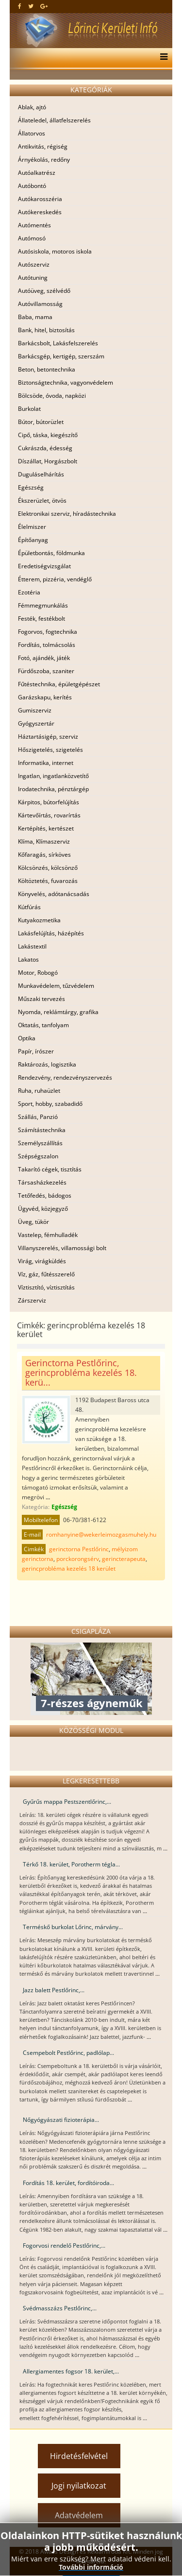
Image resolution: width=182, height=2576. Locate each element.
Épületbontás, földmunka (51, 553)
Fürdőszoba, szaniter (46, 671)
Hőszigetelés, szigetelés (50, 750)
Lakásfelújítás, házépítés (51, 933)
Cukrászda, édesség (45, 448)
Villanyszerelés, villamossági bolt (62, 1248)
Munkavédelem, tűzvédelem (56, 986)
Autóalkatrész (36, 173)
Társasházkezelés (42, 1182)
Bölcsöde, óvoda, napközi (52, 395)
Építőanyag (33, 540)
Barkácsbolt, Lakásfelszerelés (58, 343)
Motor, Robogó (38, 972)
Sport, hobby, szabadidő (50, 1104)
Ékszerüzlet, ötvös (42, 500)
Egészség (31, 487)
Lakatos (28, 959)
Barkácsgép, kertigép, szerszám (61, 356)
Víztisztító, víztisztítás (46, 1287)
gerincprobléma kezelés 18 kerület (69, 1568)
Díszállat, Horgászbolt (47, 461)
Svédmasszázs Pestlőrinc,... (60, 2308)
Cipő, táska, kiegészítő (48, 435)
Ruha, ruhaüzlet (39, 1090)
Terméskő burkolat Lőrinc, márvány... (73, 1927)
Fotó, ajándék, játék (44, 658)
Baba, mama (35, 317)
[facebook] (19, 6)
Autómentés (34, 225)
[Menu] (161, 58)
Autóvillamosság (40, 304)
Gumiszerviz (34, 710)
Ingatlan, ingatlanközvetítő (53, 776)
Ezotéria (29, 592)
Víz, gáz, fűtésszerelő (46, 1274)
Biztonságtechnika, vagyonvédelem (65, 382)
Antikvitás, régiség (42, 146)
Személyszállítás (40, 1143)
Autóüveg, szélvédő (44, 291)
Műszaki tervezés (41, 999)
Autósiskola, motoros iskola (55, 251)
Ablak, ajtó (32, 107)
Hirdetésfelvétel (79, 2456)
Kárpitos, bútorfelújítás (48, 802)
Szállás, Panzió (38, 1117)
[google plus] (44, 6)
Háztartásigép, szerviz (48, 736)
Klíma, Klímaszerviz (44, 841)
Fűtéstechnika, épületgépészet (59, 684)
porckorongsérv (77, 1559)
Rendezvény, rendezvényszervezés (65, 1077)
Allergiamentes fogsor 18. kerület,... (71, 2371)
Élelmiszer (32, 527)
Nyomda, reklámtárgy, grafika (58, 1012)
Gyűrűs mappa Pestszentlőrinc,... (67, 1801)
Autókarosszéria (40, 199)
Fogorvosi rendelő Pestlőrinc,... (64, 2245)
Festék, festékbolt (41, 618)
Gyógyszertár (36, 723)
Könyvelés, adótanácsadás (53, 894)
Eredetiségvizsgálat (44, 566)
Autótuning (33, 277)
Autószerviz (34, 264)
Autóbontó (32, 186)
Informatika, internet (45, 763)
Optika (26, 1038)
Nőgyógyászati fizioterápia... (61, 2120)
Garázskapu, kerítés (45, 697)
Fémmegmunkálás (43, 605)
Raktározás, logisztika (47, 1064)
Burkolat (29, 409)
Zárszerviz (32, 1300)
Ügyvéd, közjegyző (43, 1208)
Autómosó (32, 238)
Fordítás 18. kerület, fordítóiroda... (68, 2183)
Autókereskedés (40, 212)
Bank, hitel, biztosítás (46, 330)
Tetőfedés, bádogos (44, 1195)
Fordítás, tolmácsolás (46, 645)
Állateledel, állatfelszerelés (54, 120)
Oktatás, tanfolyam (43, 1025)
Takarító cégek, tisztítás (50, 1169)
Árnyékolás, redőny (44, 159)
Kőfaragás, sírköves (44, 854)
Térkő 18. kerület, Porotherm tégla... (71, 1864)
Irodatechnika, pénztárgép (53, 789)
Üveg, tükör (33, 1222)
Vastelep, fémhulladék (48, 1235)
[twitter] (30, 6)
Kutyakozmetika (39, 920)
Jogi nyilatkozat (78, 2485)
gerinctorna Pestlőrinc (79, 1549)
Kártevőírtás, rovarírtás (49, 815)
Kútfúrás (29, 907)
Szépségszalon (38, 1156)
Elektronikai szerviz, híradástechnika (67, 513)
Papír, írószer (36, 1051)
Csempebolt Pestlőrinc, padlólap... (68, 2053)
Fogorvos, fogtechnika (47, 631)
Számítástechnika (42, 1130)
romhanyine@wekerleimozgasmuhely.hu (101, 1534)
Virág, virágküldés (42, 1261)
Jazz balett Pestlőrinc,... (53, 1990)
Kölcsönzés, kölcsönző (48, 868)
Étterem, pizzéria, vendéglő (55, 579)
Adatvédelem (79, 2515)
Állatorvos (31, 133)
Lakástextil (32, 946)
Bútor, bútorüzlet (41, 422)
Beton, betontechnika (46, 369)
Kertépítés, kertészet (46, 828)
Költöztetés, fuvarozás (48, 881)
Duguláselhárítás (41, 474)
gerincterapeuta (124, 1559)
